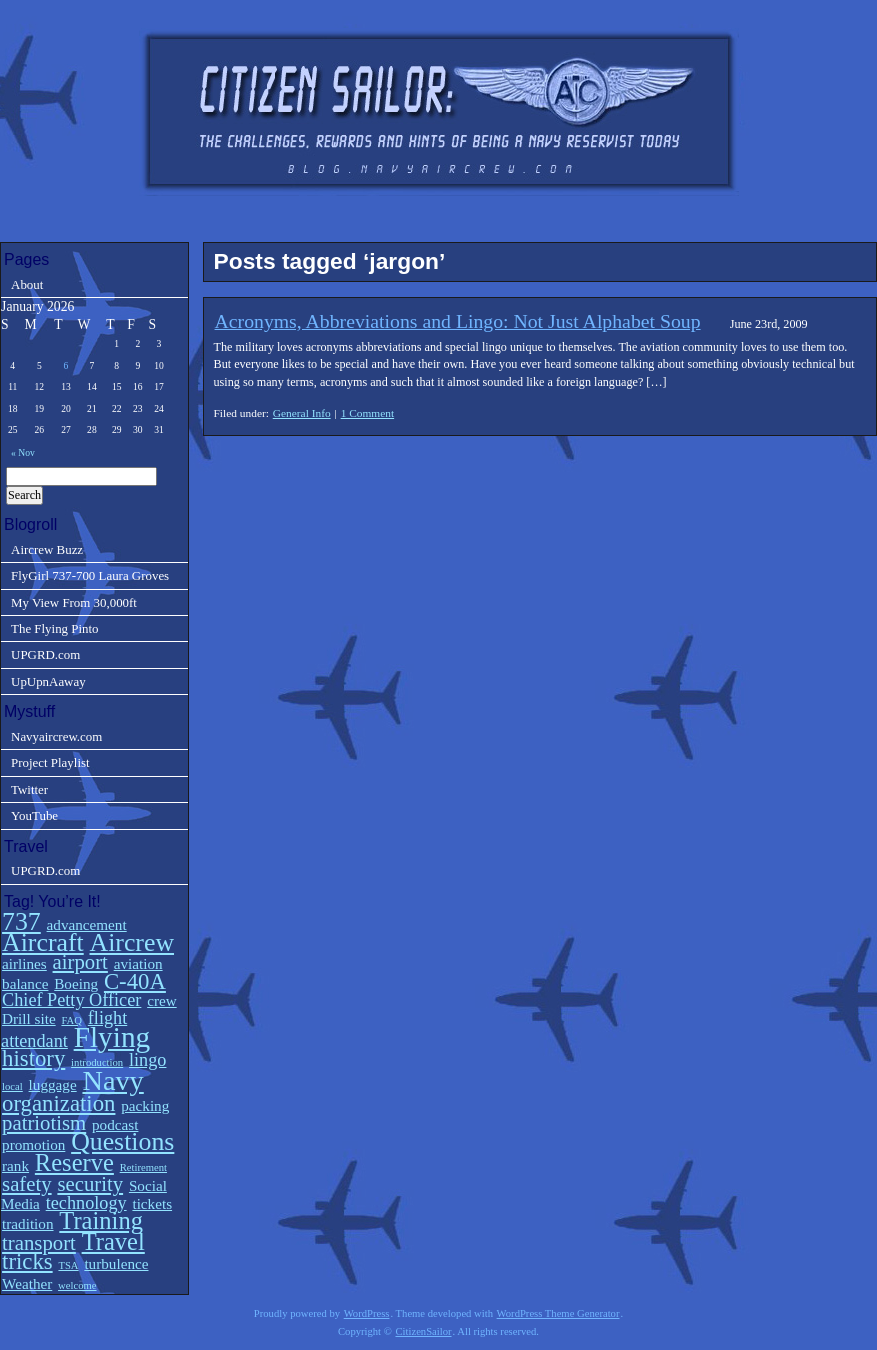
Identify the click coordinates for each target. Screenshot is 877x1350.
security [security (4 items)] (90, 1184)
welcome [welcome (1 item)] (77, 1285)
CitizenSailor (423, 1331)
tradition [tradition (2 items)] (27, 1223)
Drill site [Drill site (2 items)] (29, 1018)
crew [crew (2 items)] (162, 1000)
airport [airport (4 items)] (80, 962)
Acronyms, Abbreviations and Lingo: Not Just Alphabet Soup (458, 321)
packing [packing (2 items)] (145, 1105)
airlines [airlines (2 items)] (24, 963)
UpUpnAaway (48, 681)
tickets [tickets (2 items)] (152, 1203)
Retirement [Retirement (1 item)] (143, 1167)
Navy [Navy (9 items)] (112, 1080)
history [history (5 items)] (33, 1058)
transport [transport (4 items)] (39, 1243)
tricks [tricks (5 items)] (27, 1261)
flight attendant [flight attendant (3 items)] (64, 1029)
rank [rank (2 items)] (15, 1165)
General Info (302, 413)
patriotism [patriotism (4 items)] (44, 1123)
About (27, 284)
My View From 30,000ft (74, 602)
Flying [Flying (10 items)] (112, 1037)
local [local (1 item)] (12, 1086)
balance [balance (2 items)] (25, 983)
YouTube (34, 815)
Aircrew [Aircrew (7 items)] (132, 942)
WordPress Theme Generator (558, 1313)
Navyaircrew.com (56, 736)
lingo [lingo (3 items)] (147, 1060)
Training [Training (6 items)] (101, 1220)
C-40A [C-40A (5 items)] (135, 981)
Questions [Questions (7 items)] (122, 1141)
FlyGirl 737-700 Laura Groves (90, 575)
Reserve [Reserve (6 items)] (74, 1162)
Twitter (29, 789)
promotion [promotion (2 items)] (33, 1144)
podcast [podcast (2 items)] (115, 1124)
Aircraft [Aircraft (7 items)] (43, 942)
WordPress (367, 1313)
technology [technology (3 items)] (86, 1203)
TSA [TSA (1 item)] (68, 1265)
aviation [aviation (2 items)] (138, 963)
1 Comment (367, 413)
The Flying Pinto (54, 628)
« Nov (23, 452)
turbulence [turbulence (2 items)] (116, 1263)
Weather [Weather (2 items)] (27, 1283)
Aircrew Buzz (47, 549)
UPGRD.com (45, 654)
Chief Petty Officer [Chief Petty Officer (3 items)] (71, 1000)
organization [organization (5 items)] (58, 1103)
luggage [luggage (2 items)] (53, 1084)
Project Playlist (50, 762)
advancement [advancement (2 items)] (87, 924)
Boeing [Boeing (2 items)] (76, 983)
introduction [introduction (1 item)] (97, 1062)
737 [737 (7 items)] (21, 921)
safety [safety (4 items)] (27, 1184)
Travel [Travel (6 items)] (113, 1241)
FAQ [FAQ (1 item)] (71, 1020)
